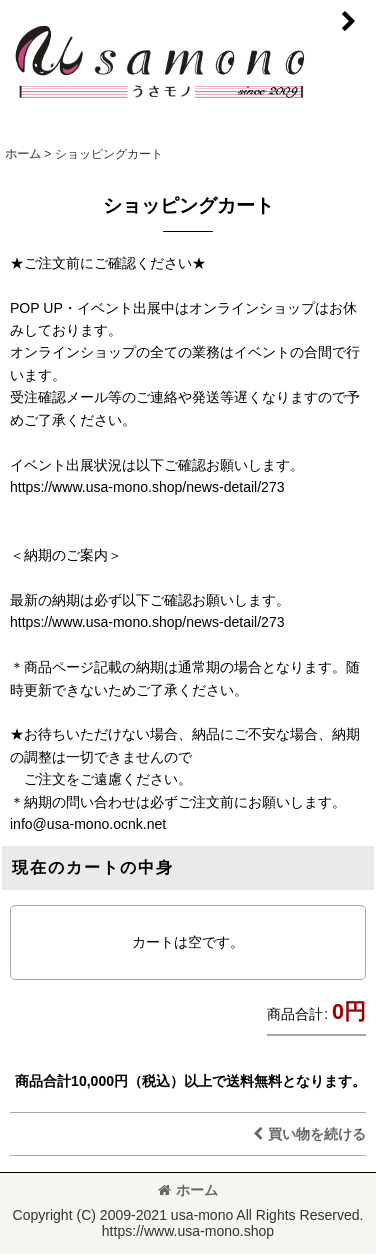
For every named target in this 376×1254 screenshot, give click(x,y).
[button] (348, 22)
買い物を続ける (309, 1134)
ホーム (188, 1190)
